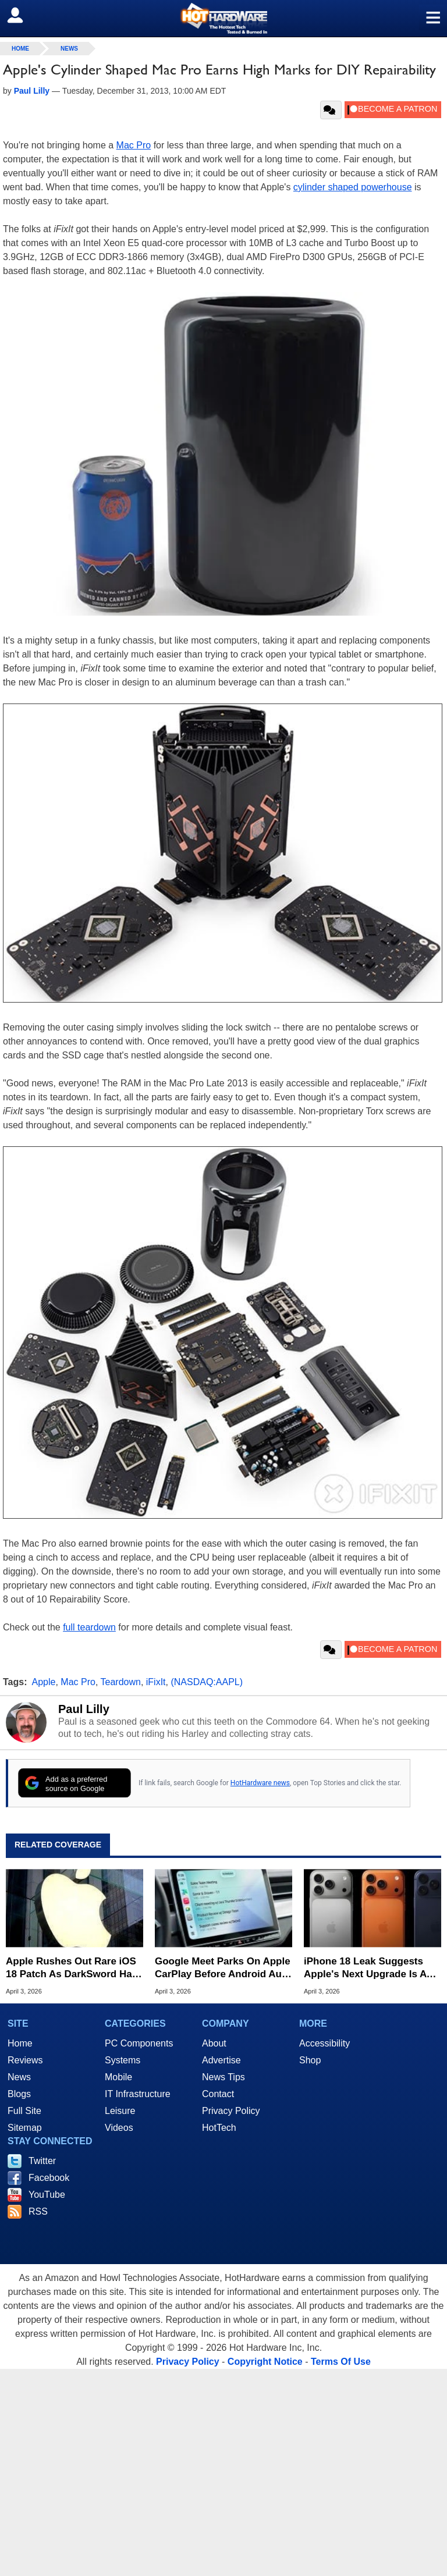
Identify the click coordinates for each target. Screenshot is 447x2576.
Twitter (42, 2161)
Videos (119, 2128)
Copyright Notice (265, 2362)
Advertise (221, 2060)
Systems (122, 2060)
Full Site (24, 2111)
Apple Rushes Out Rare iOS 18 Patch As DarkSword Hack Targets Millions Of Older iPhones (74, 1968)
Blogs (19, 2094)
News (69, 48)
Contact (218, 2094)
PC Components (139, 2043)
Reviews (25, 2060)
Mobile (118, 2077)
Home (20, 2043)
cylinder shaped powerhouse (352, 187)
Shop (310, 2060)
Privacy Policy (231, 2111)
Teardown (121, 1682)
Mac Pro (133, 145)
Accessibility (324, 2043)
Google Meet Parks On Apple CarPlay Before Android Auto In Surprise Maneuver (223, 1968)
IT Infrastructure (138, 2094)
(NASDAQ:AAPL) (207, 1682)
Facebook (49, 2178)
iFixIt (156, 1682)
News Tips (223, 2077)
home (20, 48)
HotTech (219, 2128)
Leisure (120, 2111)
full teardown (89, 1627)
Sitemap (25, 2128)
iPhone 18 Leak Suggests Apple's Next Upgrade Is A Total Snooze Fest (365, 1968)
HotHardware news (260, 1783)
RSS (38, 2211)
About (214, 2043)
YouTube (47, 2195)
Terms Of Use (341, 2362)
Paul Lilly (83, 1709)
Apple (44, 1682)
